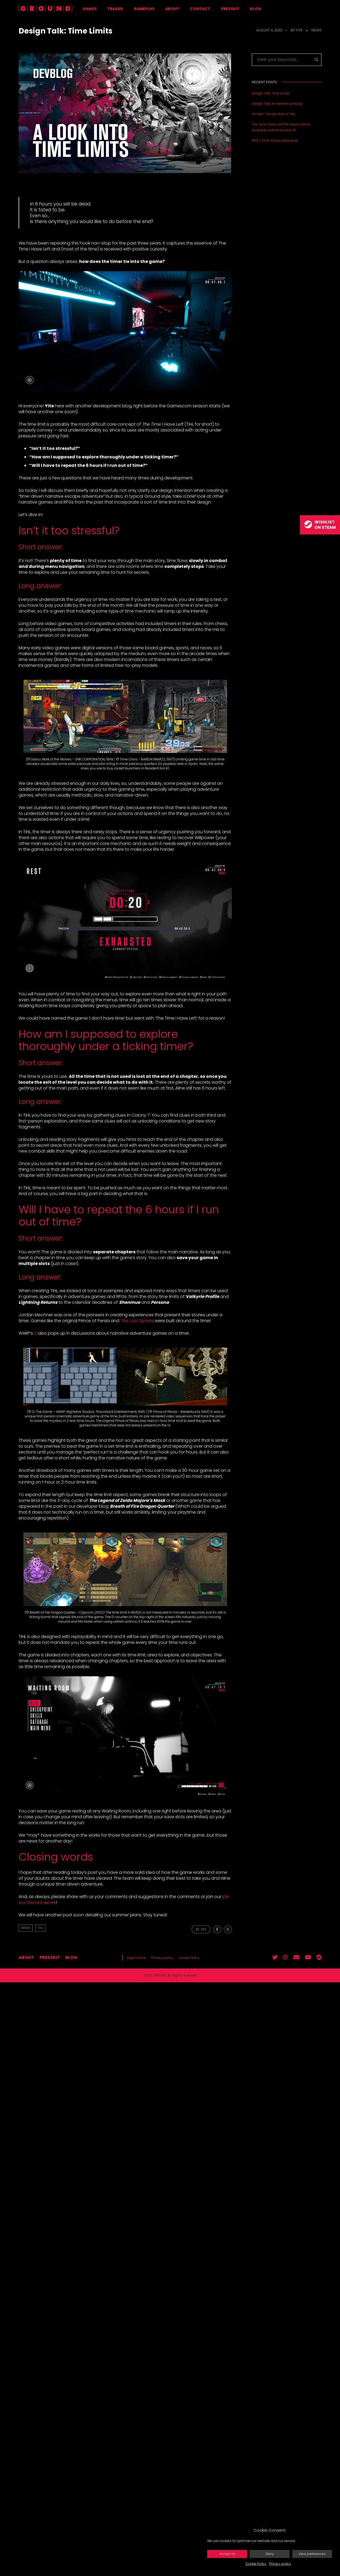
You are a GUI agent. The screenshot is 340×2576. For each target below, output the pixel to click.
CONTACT (200, 8)
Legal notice (136, 1957)
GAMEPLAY (144, 8)
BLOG (255, 8)
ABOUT (172, 8)
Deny (270, 2554)
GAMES (90, 8)
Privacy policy (280, 2563)
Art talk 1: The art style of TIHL (273, 114)
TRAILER (115, 8)
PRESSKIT (230, 8)
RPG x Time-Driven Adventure (275, 140)
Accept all (227, 2554)
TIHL (40, 1928)
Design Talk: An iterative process (277, 103)
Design (25, 1928)
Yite (299, 30)
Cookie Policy (255, 2563)
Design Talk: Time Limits (271, 93)
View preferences (312, 2554)
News (316, 30)
